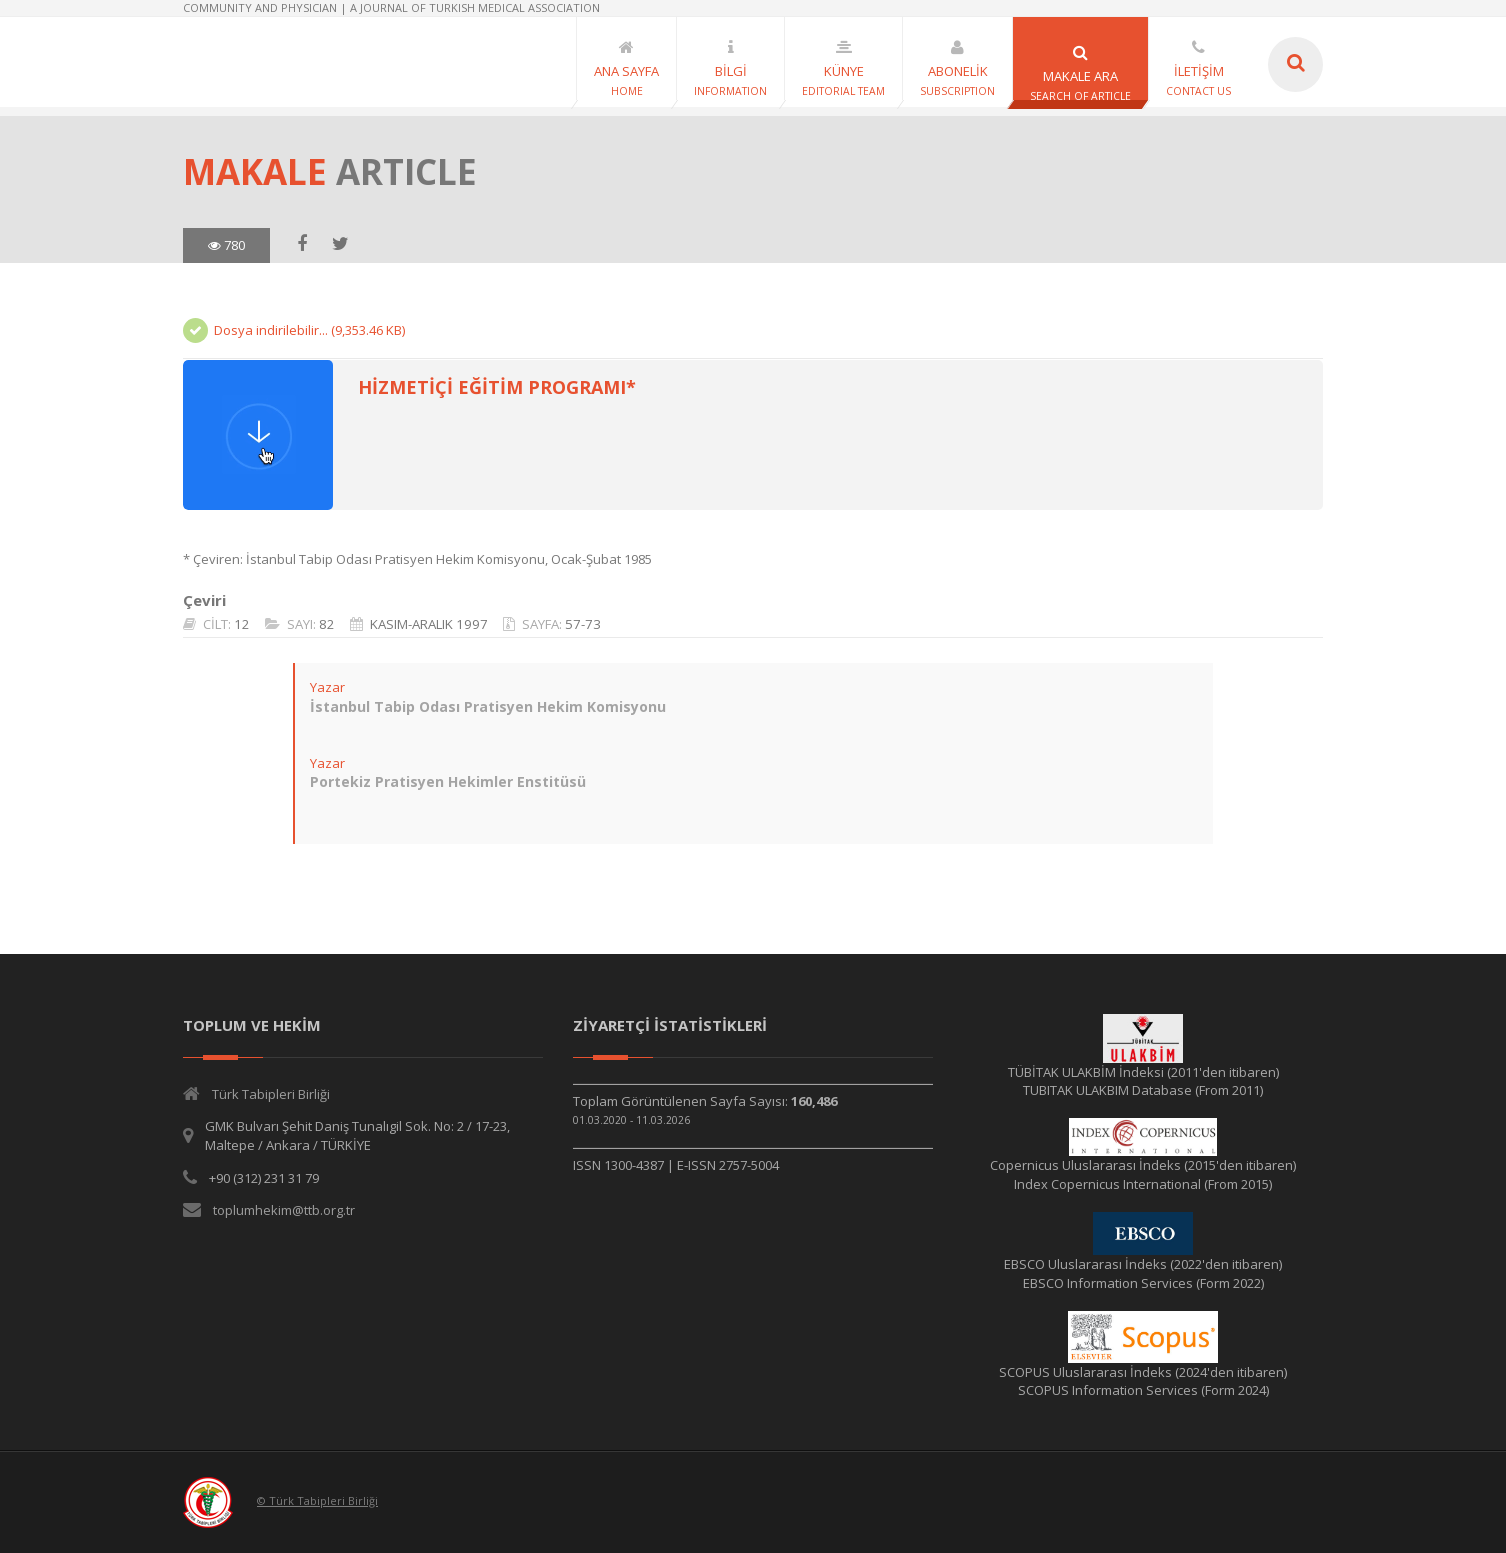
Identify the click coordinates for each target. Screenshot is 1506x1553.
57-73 (583, 624)
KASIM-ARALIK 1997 (429, 624)
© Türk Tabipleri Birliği (317, 1500)
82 (327, 624)
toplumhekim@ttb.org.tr (284, 1210)
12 (242, 624)
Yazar (327, 687)
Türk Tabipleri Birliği (271, 1094)
